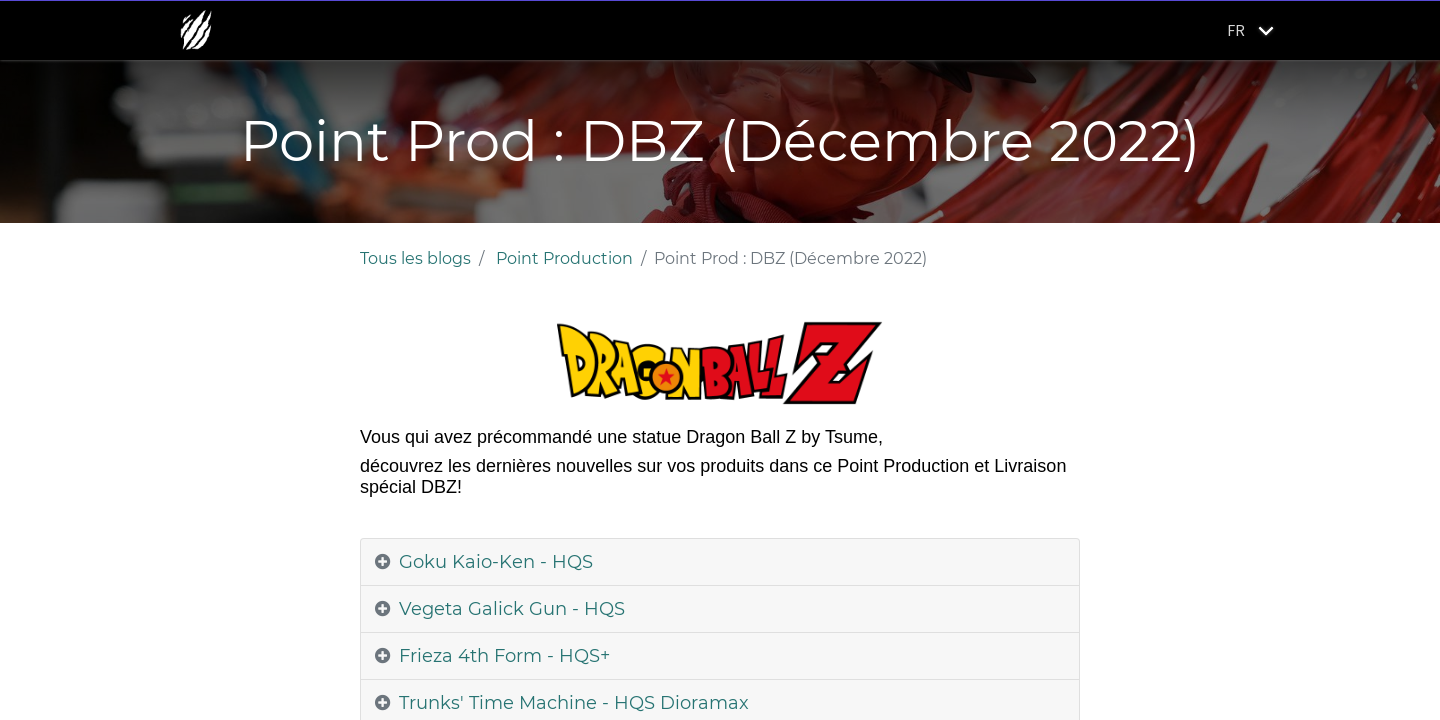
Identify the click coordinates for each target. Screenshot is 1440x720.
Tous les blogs (415, 258)
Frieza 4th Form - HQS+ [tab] (504, 656)
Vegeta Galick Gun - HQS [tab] (512, 609)
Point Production (564, 258)
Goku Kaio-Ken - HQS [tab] (496, 562)
